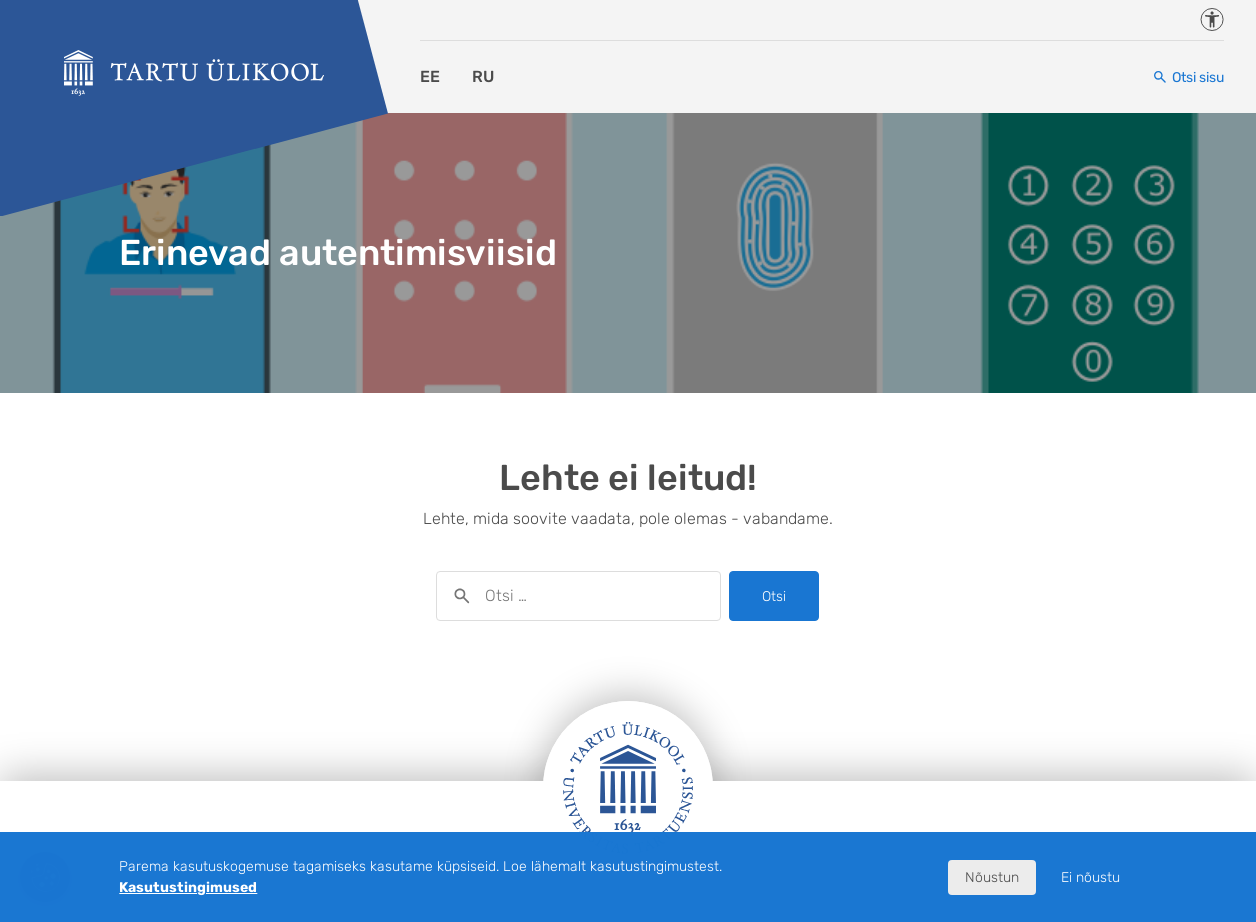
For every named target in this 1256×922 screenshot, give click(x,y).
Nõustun (992, 877)
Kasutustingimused (188, 887)
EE (430, 76)
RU (483, 76)
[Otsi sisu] (1188, 77)
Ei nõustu (1090, 877)
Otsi (774, 596)
